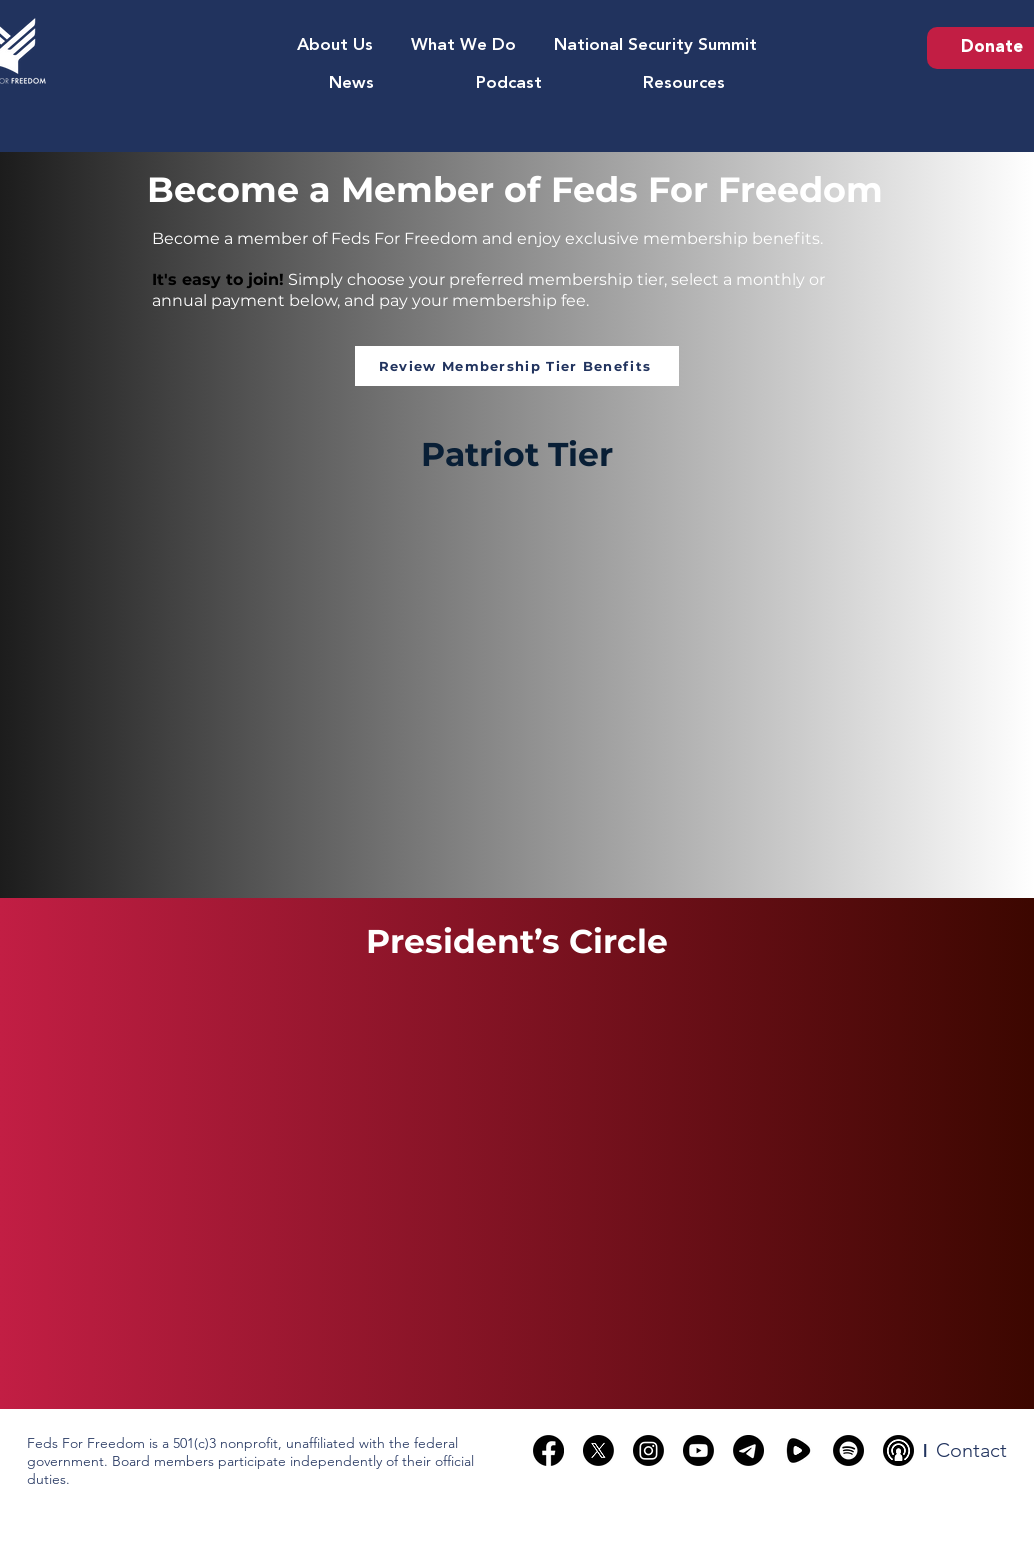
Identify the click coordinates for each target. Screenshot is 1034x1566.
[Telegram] (748, 1450)
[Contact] (971, 1450)
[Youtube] (698, 1450)
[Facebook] (548, 1450)
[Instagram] (648, 1450)
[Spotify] (848, 1450)
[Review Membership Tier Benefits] (517, 366)
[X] (598, 1450)
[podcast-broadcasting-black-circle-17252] (898, 1450)
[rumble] (798, 1450)
